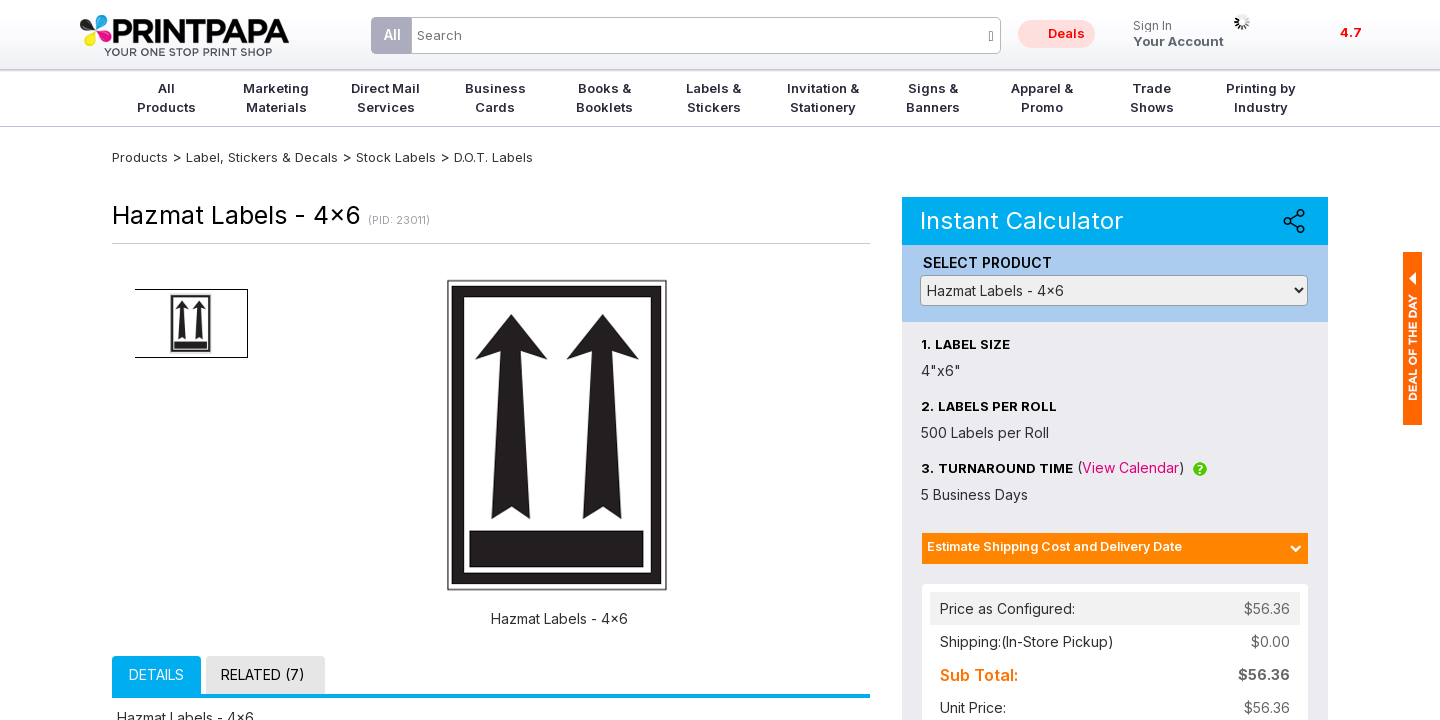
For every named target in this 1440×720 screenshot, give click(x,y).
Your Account (1178, 34)
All (392, 34)
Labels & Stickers (713, 97)
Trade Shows (1152, 97)
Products (140, 157)
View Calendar (1130, 467)
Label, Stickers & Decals (264, 157)
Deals (1066, 33)
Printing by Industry (1261, 97)
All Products (166, 97)
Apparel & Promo (1042, 97)
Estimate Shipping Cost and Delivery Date (1054, 546)
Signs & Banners (933, 97)
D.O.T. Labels (493, 157)
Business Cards (495, 97)
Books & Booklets (604, 97)
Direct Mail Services (385, 97)
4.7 (1351, 32)
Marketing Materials (276, 97)
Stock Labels (396, 157)
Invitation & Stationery (823, 97)
